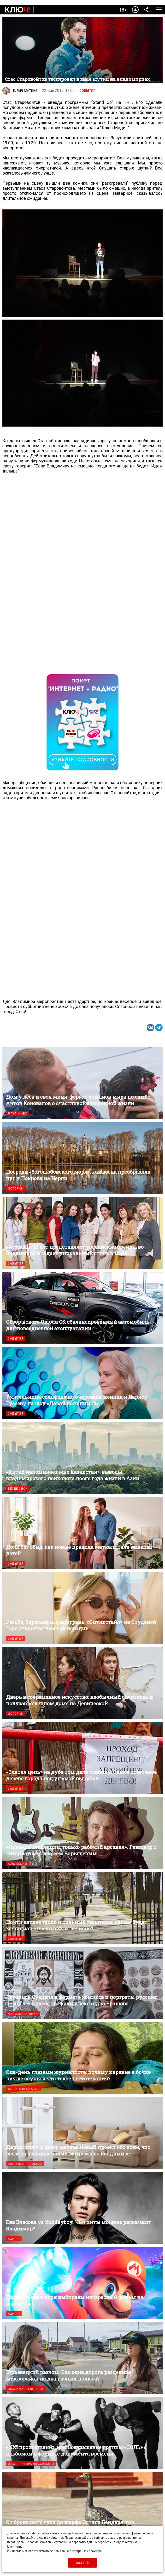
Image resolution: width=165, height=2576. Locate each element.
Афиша (14, 2239)
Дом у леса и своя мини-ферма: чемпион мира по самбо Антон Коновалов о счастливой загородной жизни (82, 1083)
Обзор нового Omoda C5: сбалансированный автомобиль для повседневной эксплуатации (82, 1308)
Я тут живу (17, 1113)
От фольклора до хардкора (31, 2464)
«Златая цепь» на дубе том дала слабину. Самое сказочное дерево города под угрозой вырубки (82, 1758)
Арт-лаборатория (23, 2013)
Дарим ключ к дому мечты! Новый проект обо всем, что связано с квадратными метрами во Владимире (82, 2133)
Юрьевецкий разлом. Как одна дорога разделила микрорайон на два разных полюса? (82, 2358)
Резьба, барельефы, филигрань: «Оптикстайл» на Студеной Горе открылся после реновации (82, 1608)
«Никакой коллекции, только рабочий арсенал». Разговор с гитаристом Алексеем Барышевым (82, 1833)
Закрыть (82, 2562)
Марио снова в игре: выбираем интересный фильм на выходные (82, 2283)
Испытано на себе (23, 2089)
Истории (16, 1188)
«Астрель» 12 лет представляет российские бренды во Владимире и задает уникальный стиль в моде (82, 1233)
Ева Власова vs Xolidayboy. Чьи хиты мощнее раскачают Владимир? (82, 2208)
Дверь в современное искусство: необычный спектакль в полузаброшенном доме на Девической (82, 1683)
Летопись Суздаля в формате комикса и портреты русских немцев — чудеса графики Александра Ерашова (82, 1983)
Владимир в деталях (26, 2389)
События (87, 91)
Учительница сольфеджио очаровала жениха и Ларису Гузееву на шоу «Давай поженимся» (82, 1383)
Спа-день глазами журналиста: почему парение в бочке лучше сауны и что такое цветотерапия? (82, 2058)
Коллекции (17, 1863)
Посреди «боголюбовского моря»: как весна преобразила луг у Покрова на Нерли (82, 1158)
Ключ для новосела (25, 2164)
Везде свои (18, 1488)
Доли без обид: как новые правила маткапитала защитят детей (82, 1533)
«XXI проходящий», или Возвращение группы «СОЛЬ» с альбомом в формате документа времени (82, 2433)
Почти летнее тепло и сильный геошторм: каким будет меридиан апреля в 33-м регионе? (82, 1908)
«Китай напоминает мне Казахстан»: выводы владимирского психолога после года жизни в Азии (82, 1458)
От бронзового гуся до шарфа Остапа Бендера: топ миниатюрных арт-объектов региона (82, 2508)
